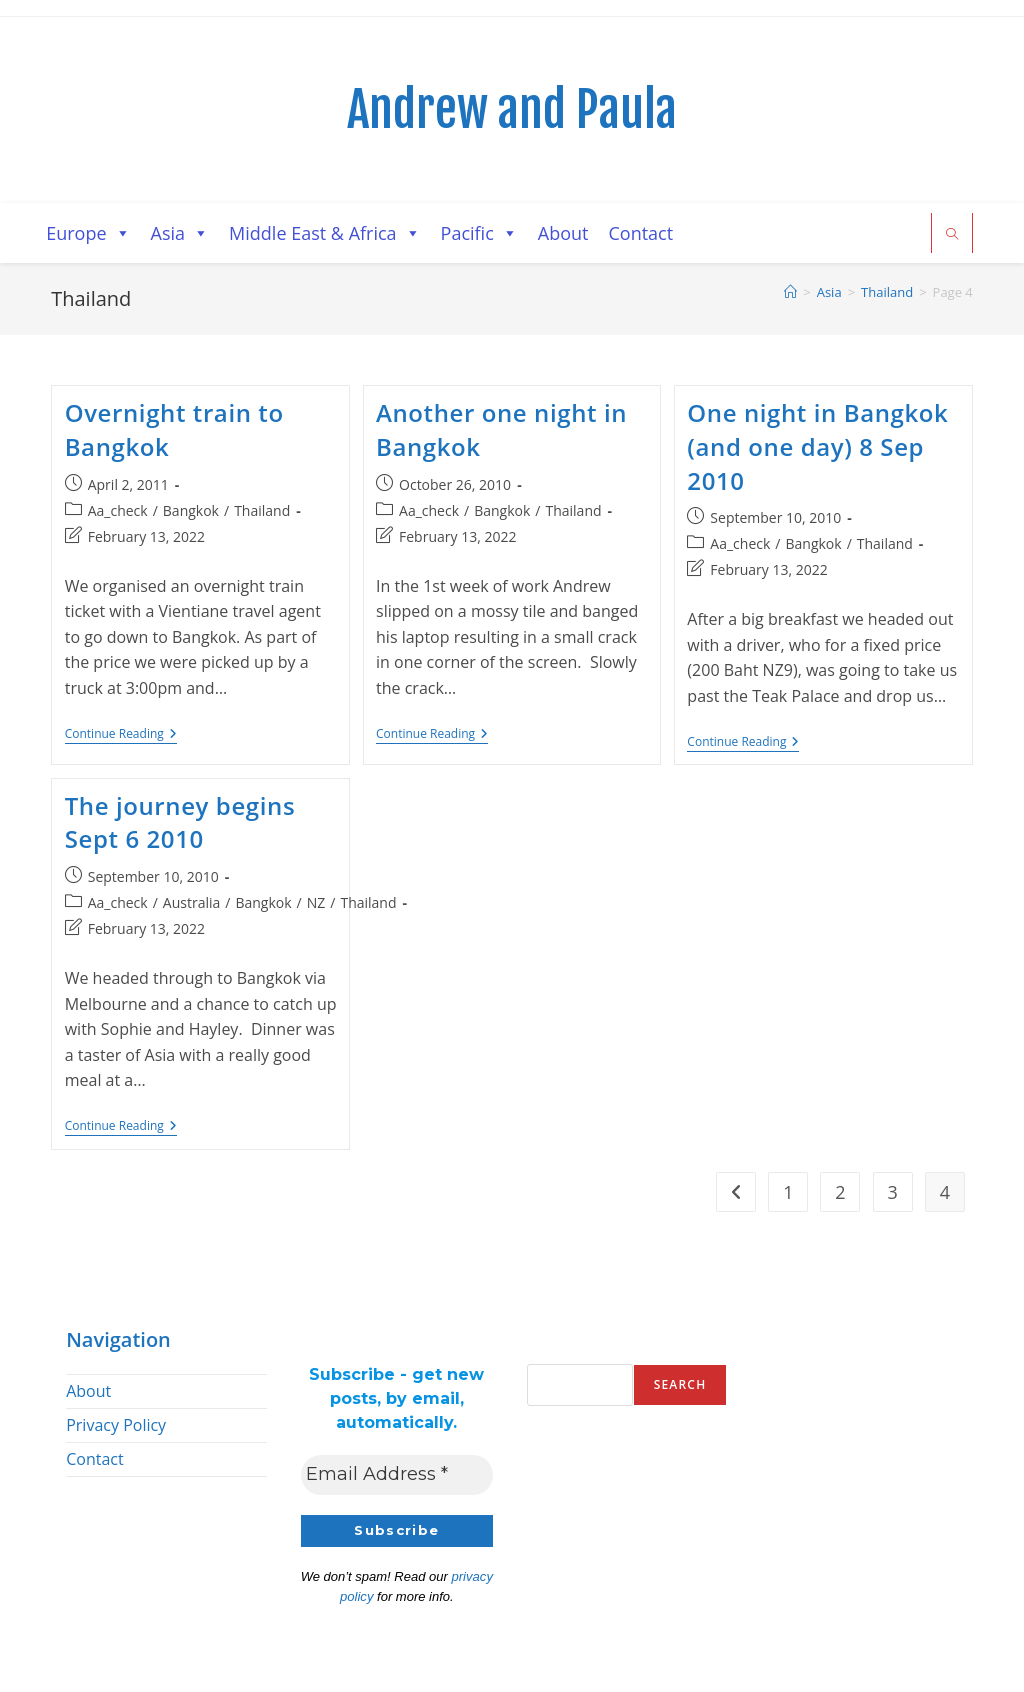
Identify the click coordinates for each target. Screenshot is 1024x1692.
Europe (88, 233)
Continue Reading (121, 735)
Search (680, 1384)
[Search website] (952, 235)
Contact (641, 233)
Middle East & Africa (325, 233)
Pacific (479, 233)
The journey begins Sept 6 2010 (180, 822)
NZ (316, 902)
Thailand (262, 510)
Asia (180, 233)
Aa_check (118, 510)
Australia (191, 902)
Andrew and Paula (512, 110)
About (563, 233)
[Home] (790, 292)
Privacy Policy (116, 1425)
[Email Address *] (397, 1475)
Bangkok (191, 510)
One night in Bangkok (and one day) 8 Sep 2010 (817, 446)
